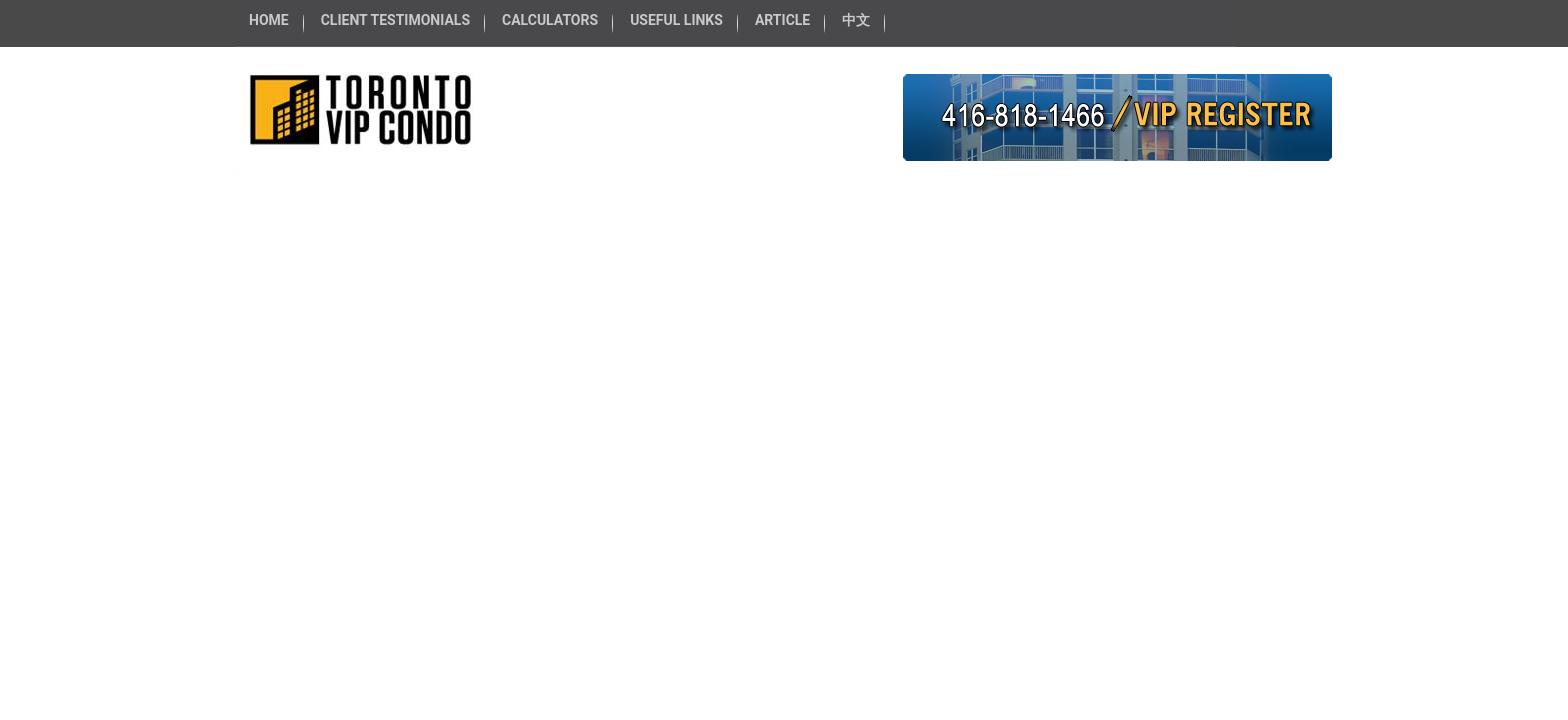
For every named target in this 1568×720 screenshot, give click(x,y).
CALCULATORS (550, 20)
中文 (856, 20)
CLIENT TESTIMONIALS (395, 20)
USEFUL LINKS (676, 20)
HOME (269, 20)
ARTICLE (782, 20)
